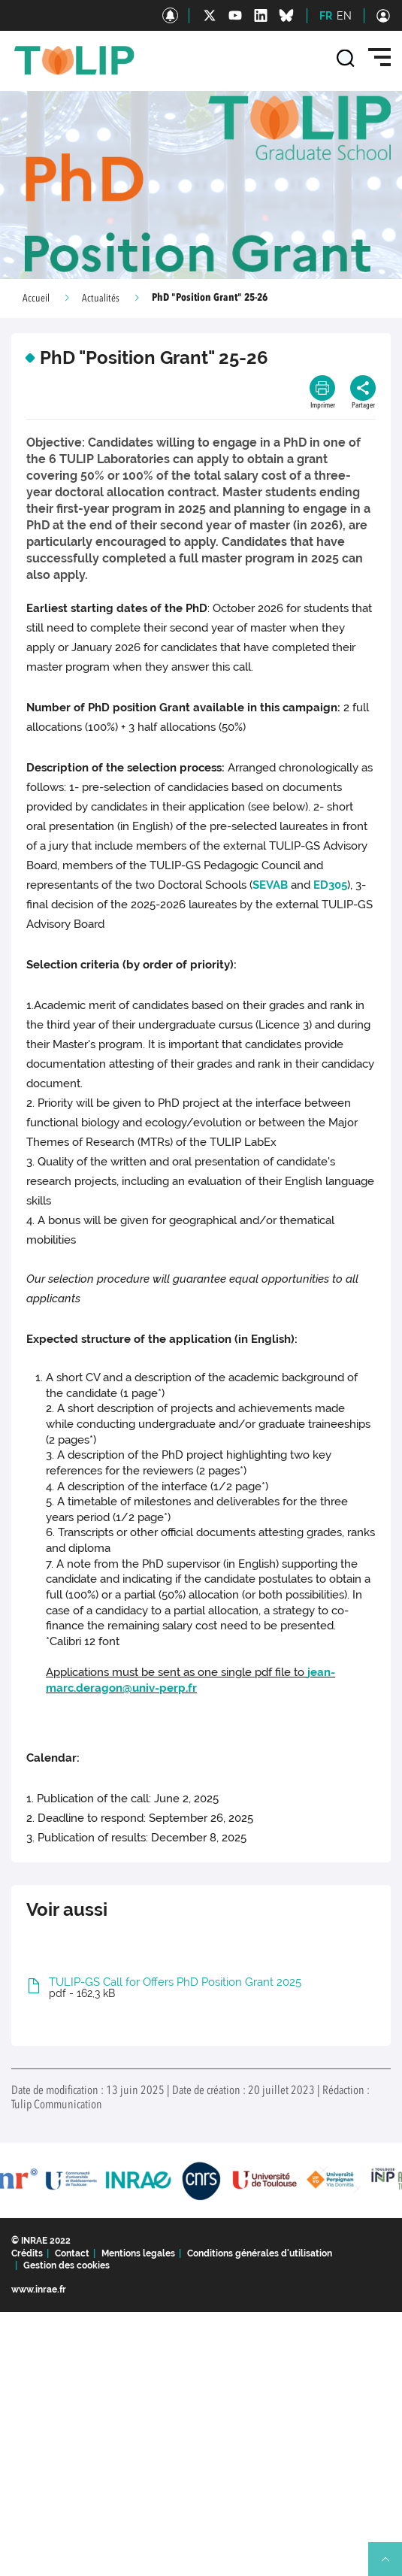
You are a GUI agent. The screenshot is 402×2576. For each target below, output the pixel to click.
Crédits (27, 2253)
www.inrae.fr (38, 2289)
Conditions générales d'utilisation (259, 2253)
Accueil (36, 298)
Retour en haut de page (391, 2565)
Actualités (100, 298)
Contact (72, 2253)
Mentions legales (138, 2253)
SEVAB (270, 885)
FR (325, 16)
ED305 (330, 885)
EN (344, 16)
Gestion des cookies (66, 2265)
